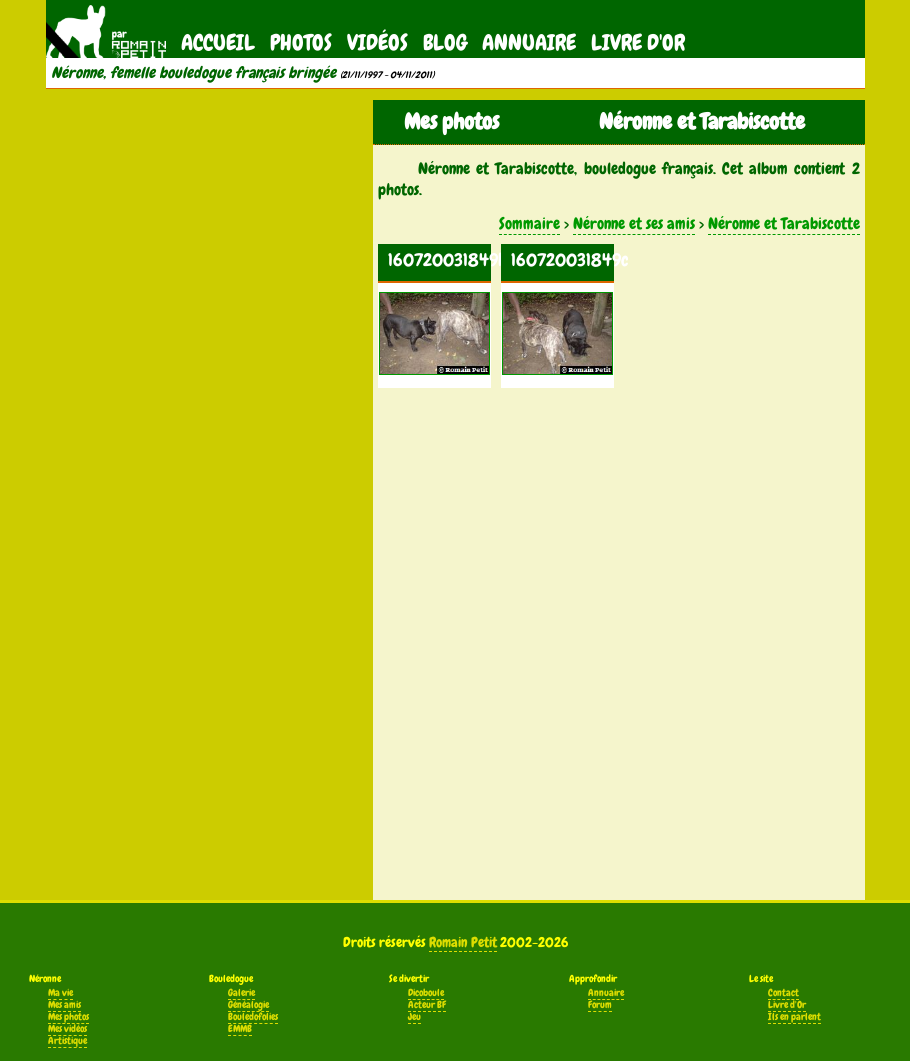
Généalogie (248, 1005)
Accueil (218, 42)
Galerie (241, 993)
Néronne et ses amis (634, 223)
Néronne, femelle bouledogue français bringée (193, 73)
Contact (783, 993)
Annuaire (529, 42)
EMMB (240, 1029)
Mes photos (68, 1017)
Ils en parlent (794, 1017)
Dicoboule (426, 993)
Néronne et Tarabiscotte (784, 223)
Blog (445, 42)
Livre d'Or (638, 42)
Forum (600, 1005)
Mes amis (64, 1005)
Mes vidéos (67, 1029)
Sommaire (529, 223)
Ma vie (60, 993)
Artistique (67, 1041)
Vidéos (377, 42)
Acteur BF (427, 1005)
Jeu (414, 1017)
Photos (301, 42)
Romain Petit (463, 942)
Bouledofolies (253, 1017)
